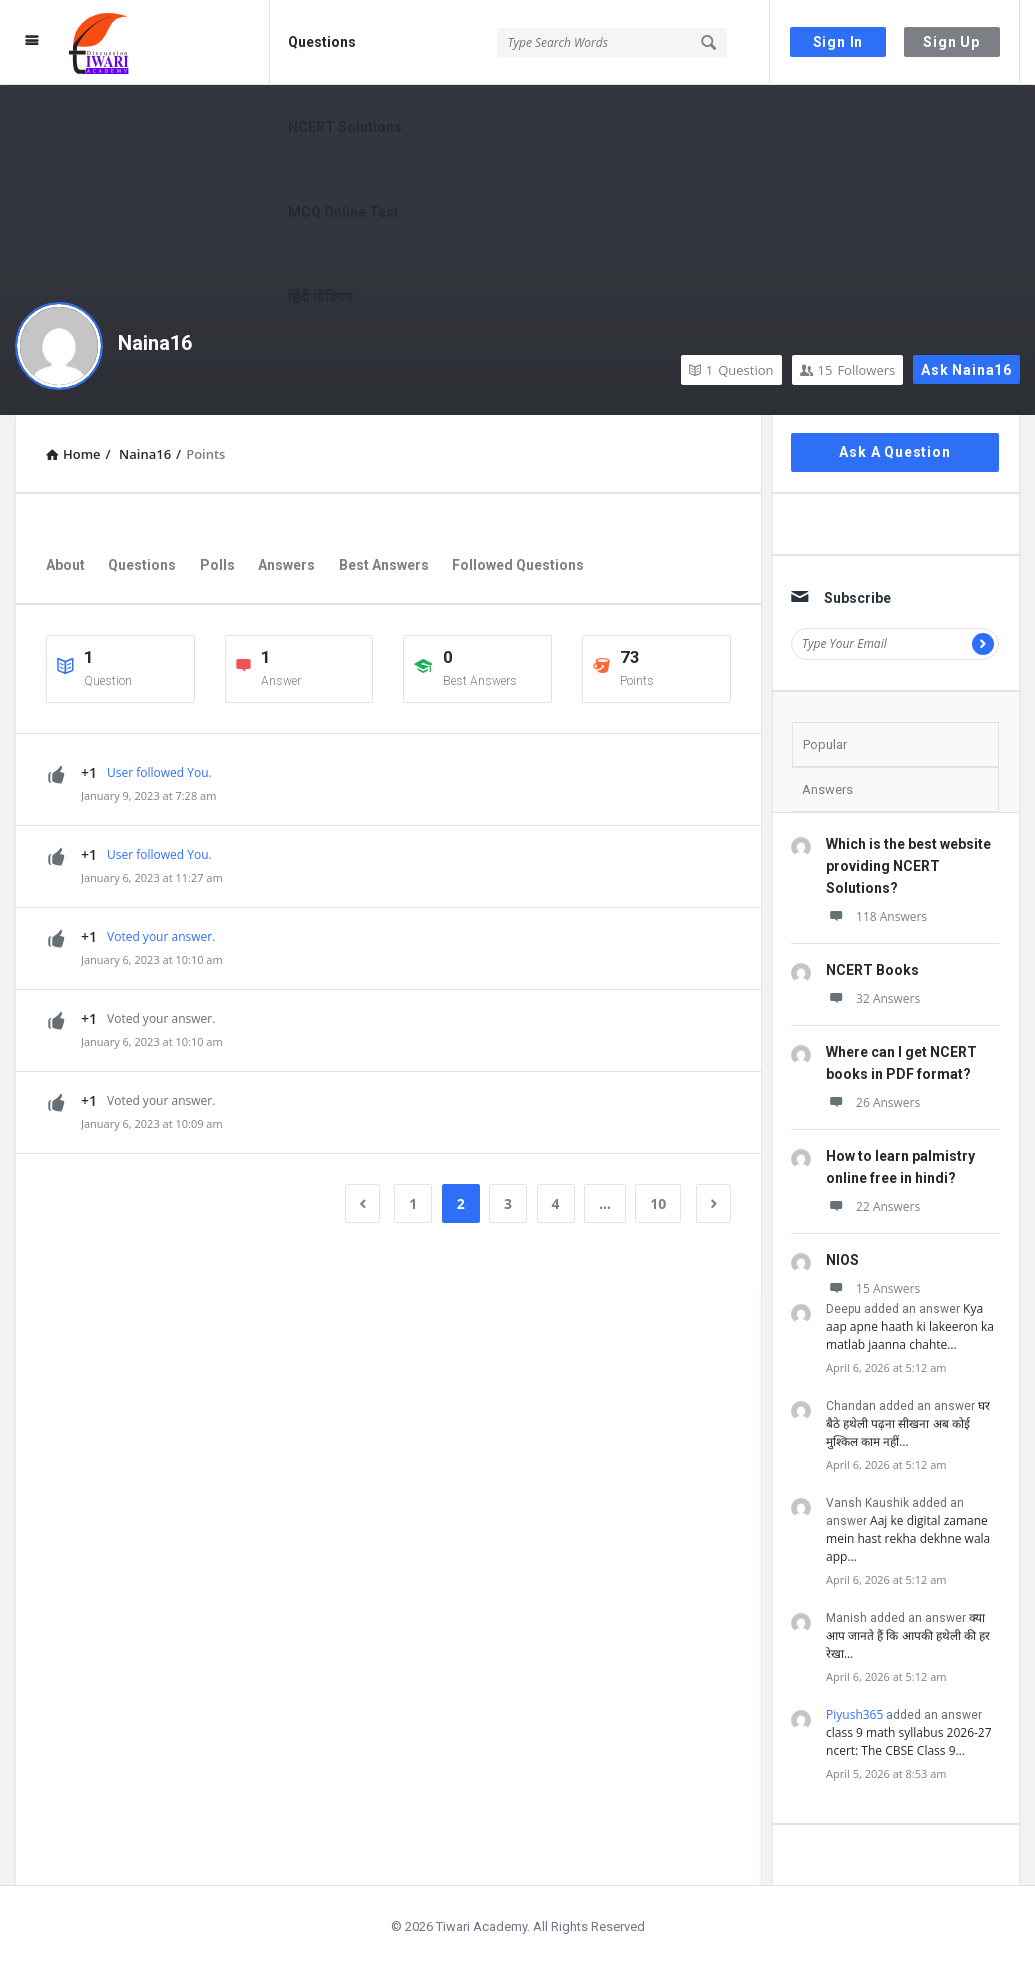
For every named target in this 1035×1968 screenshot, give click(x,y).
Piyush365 (854, 1714)
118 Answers (876, 916)
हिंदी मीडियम (320, 297)
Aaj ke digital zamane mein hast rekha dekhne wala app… (908, 1538)
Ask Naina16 (966, 370)
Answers (286, 565)
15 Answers (873, 1288)
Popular (825, 744)
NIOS (842, 1260)
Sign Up (951, 42)
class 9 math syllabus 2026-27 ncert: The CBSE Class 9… (909, 1741)
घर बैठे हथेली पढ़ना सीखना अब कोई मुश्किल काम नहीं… (908, 1423)
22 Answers (873, 1206)
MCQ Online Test (343, 212)
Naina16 (155, 343)
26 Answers (873, 1102)
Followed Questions (518, 565)
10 (658, 1203)
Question (731, 370)
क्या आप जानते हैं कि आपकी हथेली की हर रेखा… (908, 1635)
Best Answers (384, 565)
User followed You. (159, 772)
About (65, 565)
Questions (322, 42)
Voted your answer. (161, 936)
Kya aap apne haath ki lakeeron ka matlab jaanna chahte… (910, 1326)
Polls (217, 565)
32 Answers (873, 998)
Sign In (838, 42)
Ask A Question (894, 452)
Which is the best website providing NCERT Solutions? (908, 866)
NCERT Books (872, 970)
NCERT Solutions (345, 127)
